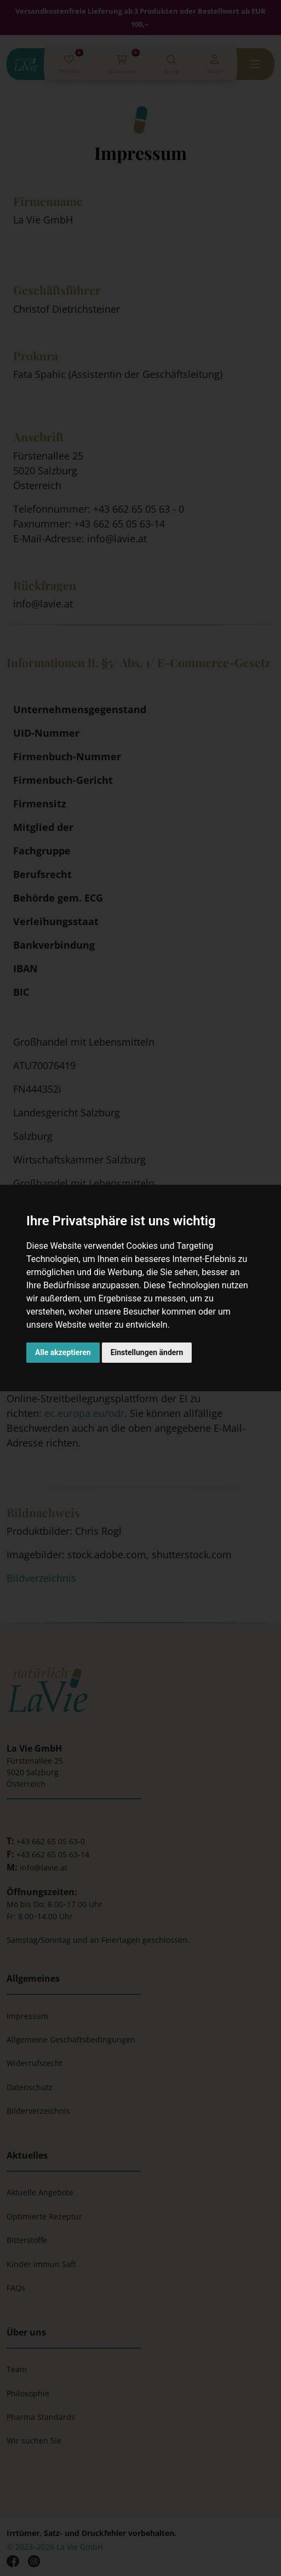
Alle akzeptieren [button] (63, 1352)
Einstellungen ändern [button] (147, 1352)
